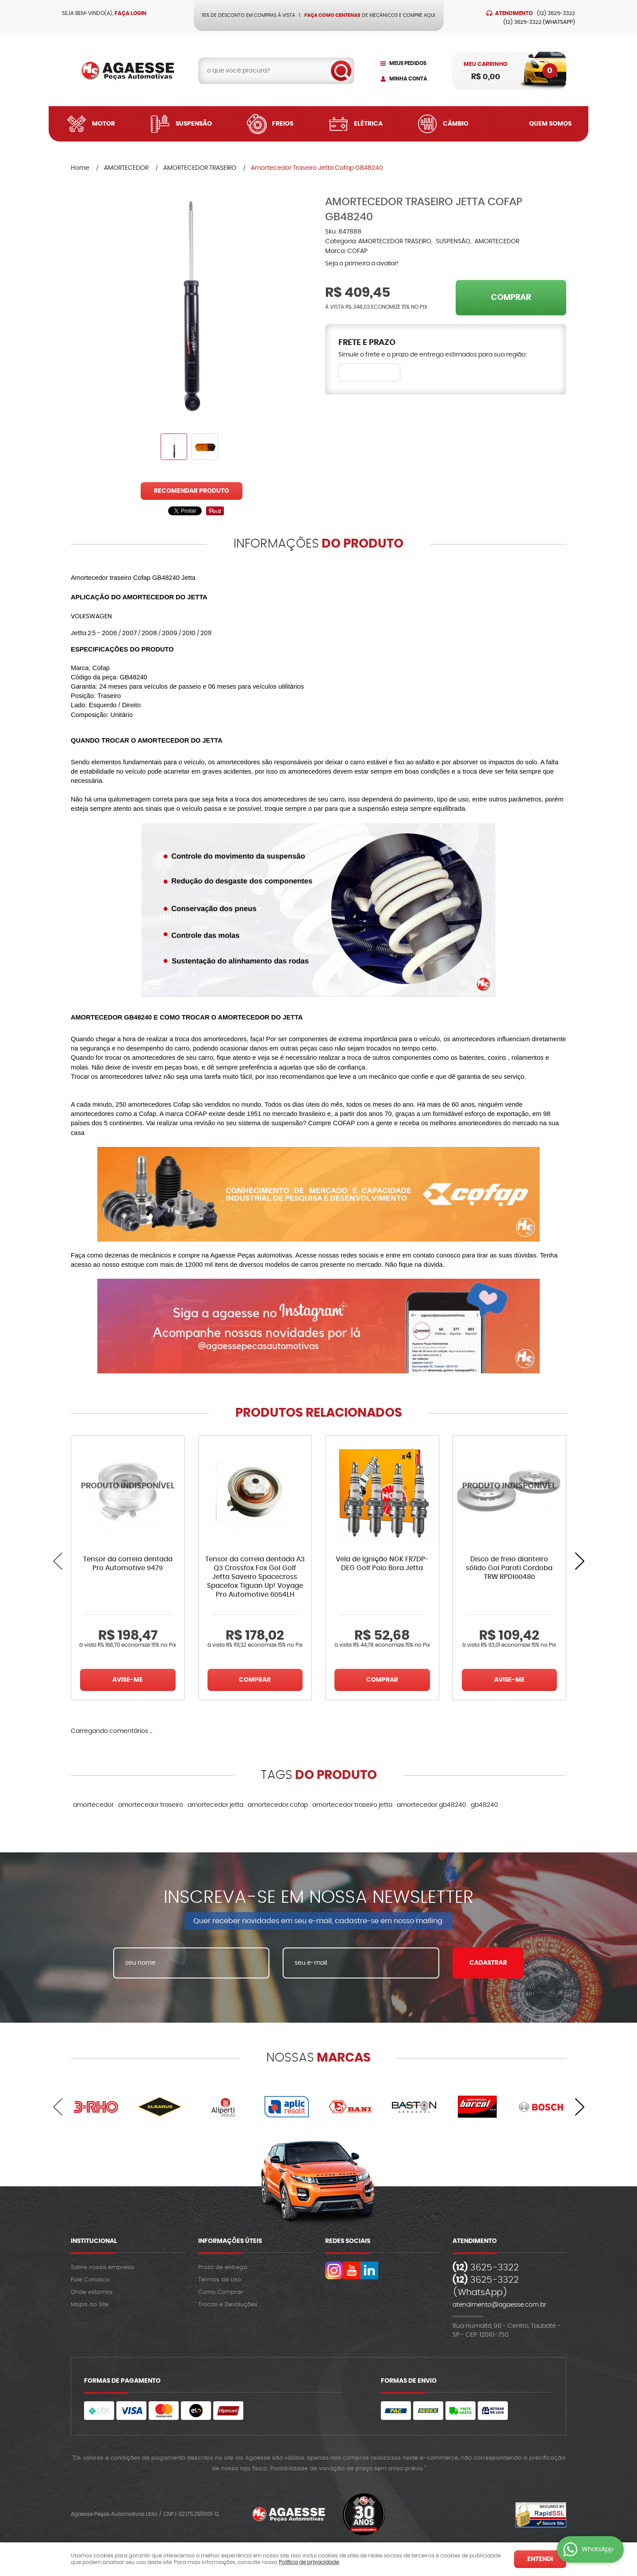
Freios (282, 124)
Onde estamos (92, 2292)
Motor (103, 124)
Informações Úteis (230, 2241)
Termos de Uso (219, 2280)
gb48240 (484, 1805)
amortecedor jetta (215, 1805)
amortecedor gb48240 (431, 1805)
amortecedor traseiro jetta (352, 1805)
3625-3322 (556, 13)
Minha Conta (408, 78)
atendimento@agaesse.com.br (499, 2305)
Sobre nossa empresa (102, 2267)
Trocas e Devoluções (227, 2305)
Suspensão (194, 124)
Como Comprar (220, 2292)
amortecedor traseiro (150, 1805)
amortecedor (93, 1805)
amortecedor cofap (278, 1805)
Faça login (130, 13)
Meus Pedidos (407, 63)
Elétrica (368, 124)
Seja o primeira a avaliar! (362, 264)
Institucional (94, 2241)
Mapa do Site (89, 2305)
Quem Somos (550, 124)
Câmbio (455, 124)
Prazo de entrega (222, 2267)
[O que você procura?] (341, 71)
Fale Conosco (90, 2280)
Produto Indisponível (127, 1492)
